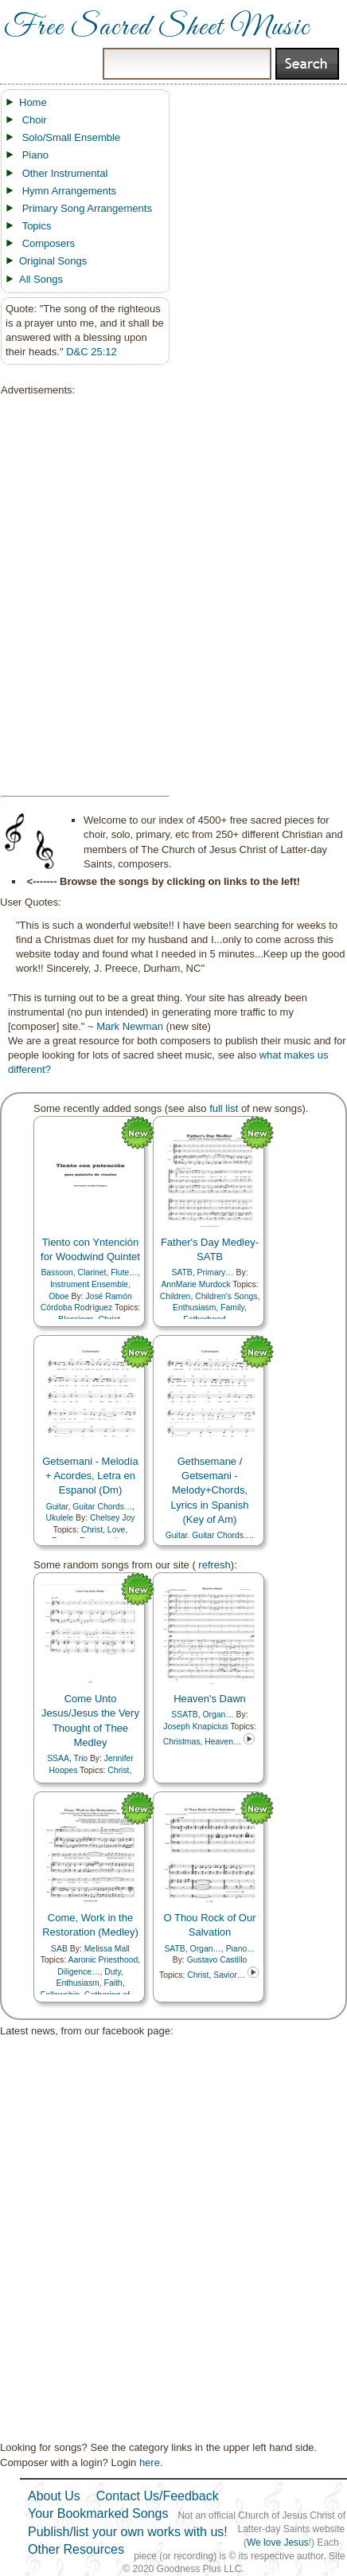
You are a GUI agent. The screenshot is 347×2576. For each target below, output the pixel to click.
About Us (54, 2496)
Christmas (182, 1741)
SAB (59, 1948)
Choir (34, 120)
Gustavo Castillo (217, 1959)
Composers (48, 243)
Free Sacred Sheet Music (157, 28)
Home (33, 102)
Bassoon (56, 1272)
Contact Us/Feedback (157, 2496)
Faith (113, 1983)
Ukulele (59, 1517)
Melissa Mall (107, 1948)
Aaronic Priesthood (103, 1959)
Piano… (240, 1948)
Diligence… (78, 1971)
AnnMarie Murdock (195, 1284)
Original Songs (53, 261)
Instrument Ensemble (89, 1284)
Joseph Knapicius (195, 1726)
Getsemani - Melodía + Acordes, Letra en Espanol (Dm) (90, 1475)
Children (175, 1296)
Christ (92, 1529)
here (149, 2462)
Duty (112, 1971)
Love (116, 1529)
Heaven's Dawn (210, 1699)
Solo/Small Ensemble (71, 137)
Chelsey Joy (112, 1517)
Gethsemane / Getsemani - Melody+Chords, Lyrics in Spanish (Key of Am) (210, 1490)
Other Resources (76, 2549)
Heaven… (223, 1741)
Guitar (57, 1506)
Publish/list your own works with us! (128, 2532)
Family (232, 1307)
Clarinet (92, 1272)
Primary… (215, 1272)
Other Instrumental (65, 173)
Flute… (124, 1272)
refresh (213, 1565)
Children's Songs (226, 1296)
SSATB (184, 1714)
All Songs (41, 279)
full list (223, 1108)
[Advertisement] (80, 596)
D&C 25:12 (91, 352)
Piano (35, 155)
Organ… (217, 1714)
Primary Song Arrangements (87, 208)
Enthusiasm (194, 1307)
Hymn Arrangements (69, 191)
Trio (81, 1758)
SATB (181, 1272)
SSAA (58, 1758)
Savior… (229, 1975)
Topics (37, 226)
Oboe (58, 1296)
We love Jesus (278, 2542)
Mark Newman (129, 1026)
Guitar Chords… (102, 1506)
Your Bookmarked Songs (98, 2513)
